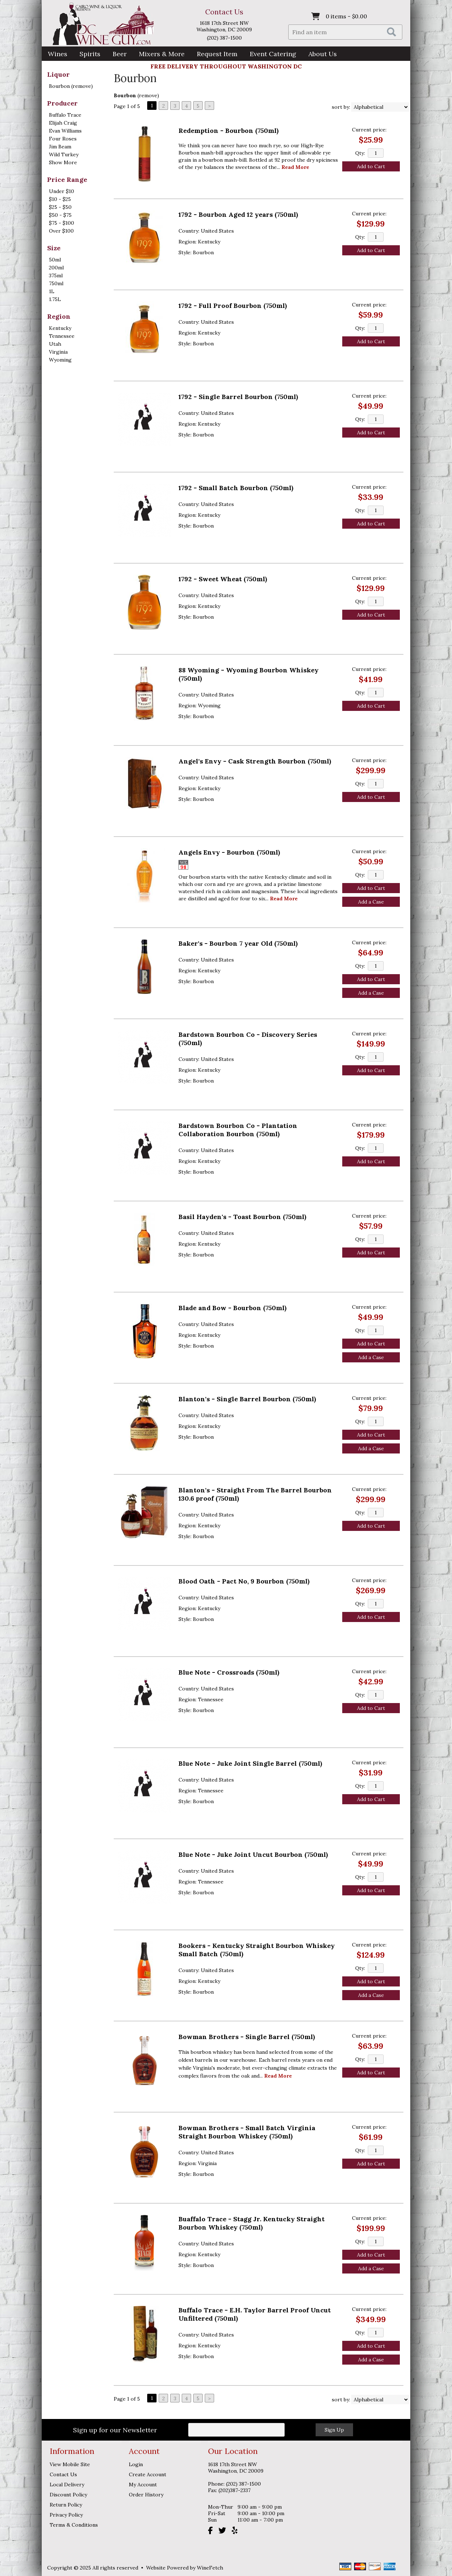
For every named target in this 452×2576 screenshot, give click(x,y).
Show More (63, 162)
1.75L (55, 299)
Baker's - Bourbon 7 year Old (238, 943)
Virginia (58, 352)
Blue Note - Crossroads (228, 1672)
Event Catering (273, 54)
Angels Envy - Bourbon (229, 852)
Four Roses (63, 138)
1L (51, 291)
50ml (55, 259)
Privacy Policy (66, 2515)
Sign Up (334, 2430)
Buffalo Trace (65, 115)
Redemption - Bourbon (228, 130)
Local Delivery (67, 2484)
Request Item (217, 54)
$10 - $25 (60, 199)
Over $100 (61, 231)
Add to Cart (371, 166)
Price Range (67, 179)
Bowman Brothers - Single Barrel (246, 2037)
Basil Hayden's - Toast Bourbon (242, 1217)
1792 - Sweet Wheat (222, 579)
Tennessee (61, 336)
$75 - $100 (61, 223)
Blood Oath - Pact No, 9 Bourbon (243, 1581)
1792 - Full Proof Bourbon (232, 305)
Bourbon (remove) (71, 86)
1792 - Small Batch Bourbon (235, 488)
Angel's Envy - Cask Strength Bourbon (254, 761)
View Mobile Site (70, 2464)
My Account (143, 2484)
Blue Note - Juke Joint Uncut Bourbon (253, 1854)
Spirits (87, 54)
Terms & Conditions (74, 2525)
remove (148, 95)
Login (136, 2464)
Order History (146, 2494)
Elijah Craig (63, 123)
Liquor (58, 74)
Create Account (147, 2474)
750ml (56, 283)
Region (59, 316)
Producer (62, 103)
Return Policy (66, 2504)
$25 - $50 (60, 207)
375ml (56, 275)
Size (53, 248)
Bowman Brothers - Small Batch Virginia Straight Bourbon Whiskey (246, 2132)
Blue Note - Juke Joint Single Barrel (250, 1763)
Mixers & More (162, 54)
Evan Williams (65, 130)
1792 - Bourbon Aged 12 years (238, 214)
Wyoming (60, 360)
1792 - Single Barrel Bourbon (238, 397)
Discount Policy (68, 2494)
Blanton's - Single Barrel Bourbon (247, 1399)
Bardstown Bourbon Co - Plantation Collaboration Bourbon (237, 1129)
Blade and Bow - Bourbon (232, 1308)
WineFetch (210, 2567)
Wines (55, 54)
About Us (320, 54)
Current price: (369, 129)
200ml (56, 267)
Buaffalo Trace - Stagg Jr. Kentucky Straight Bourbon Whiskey (251, 2223)
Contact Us (224, 11)
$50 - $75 (60, 215)
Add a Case (371, 902)
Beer (117, 54)
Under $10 (61, 191)
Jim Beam (60, 146)
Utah (55, 344)
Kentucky (60, 328)
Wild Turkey (63, 154)
